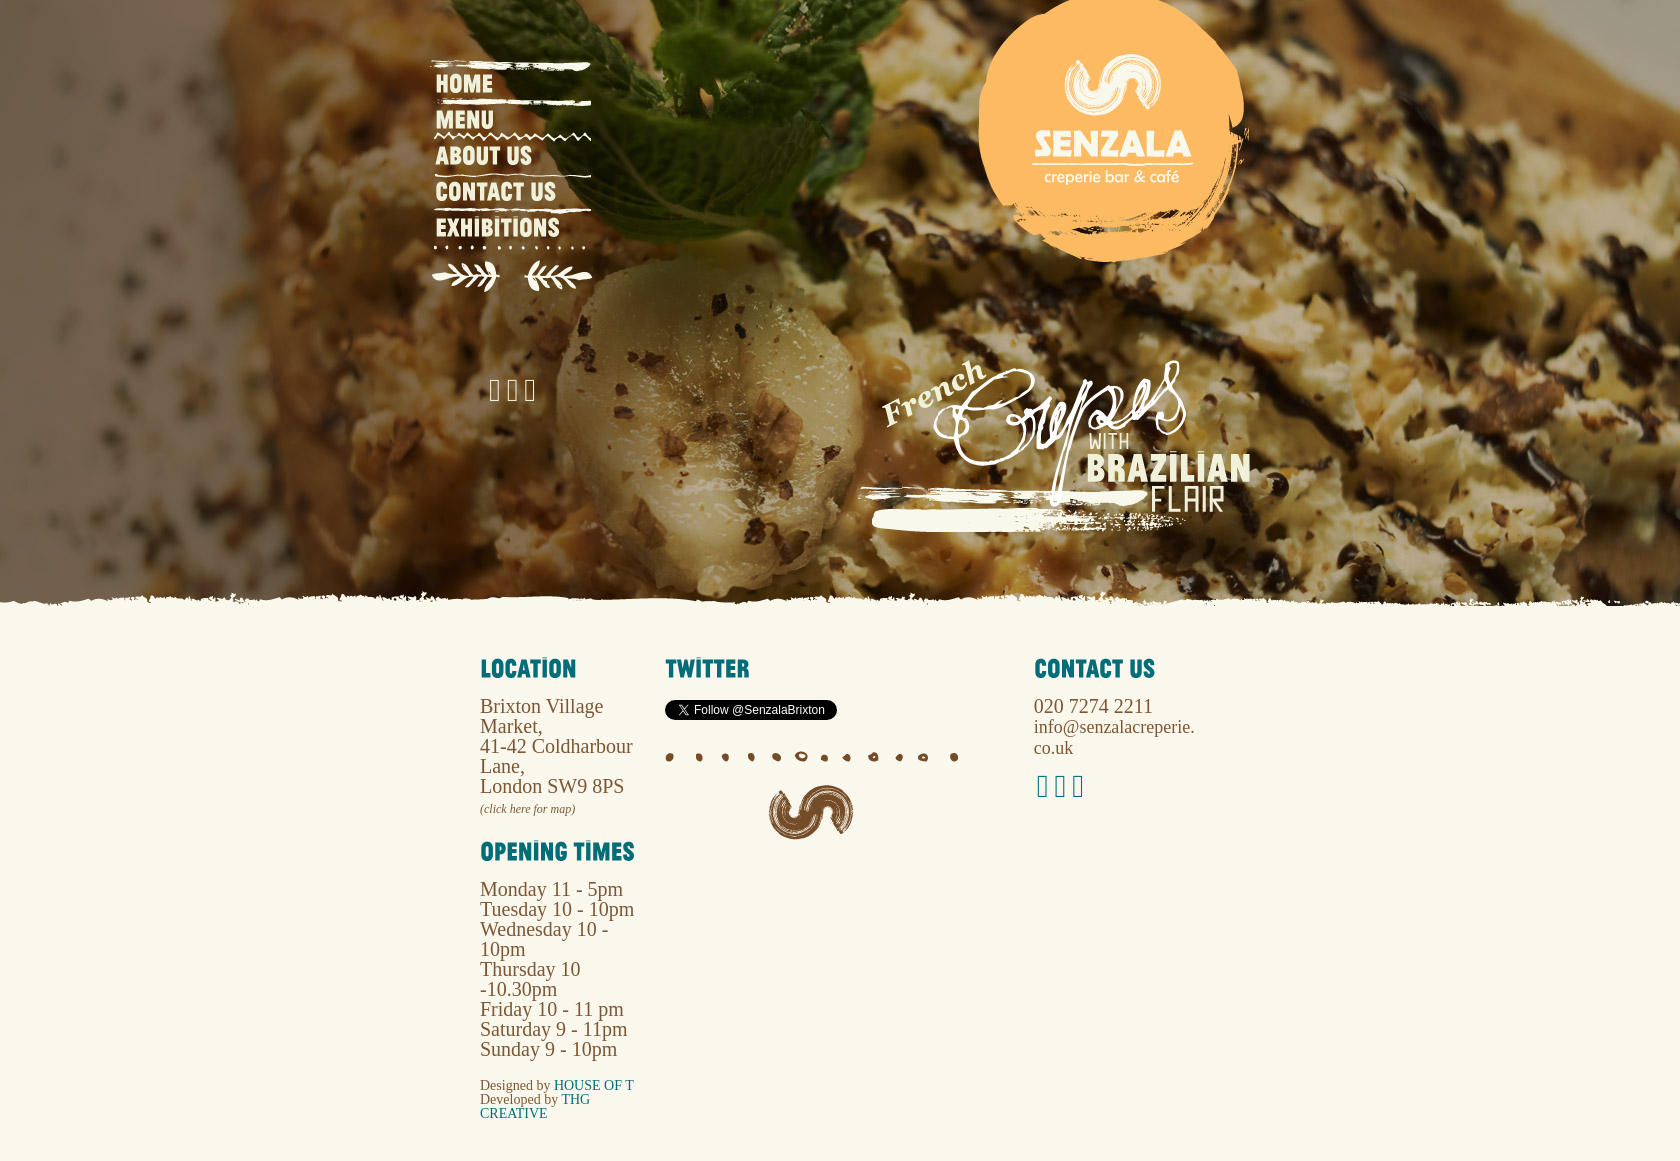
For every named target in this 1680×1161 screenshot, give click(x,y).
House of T (594, 1085)
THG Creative (535, 1106)
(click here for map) (527, 809)
